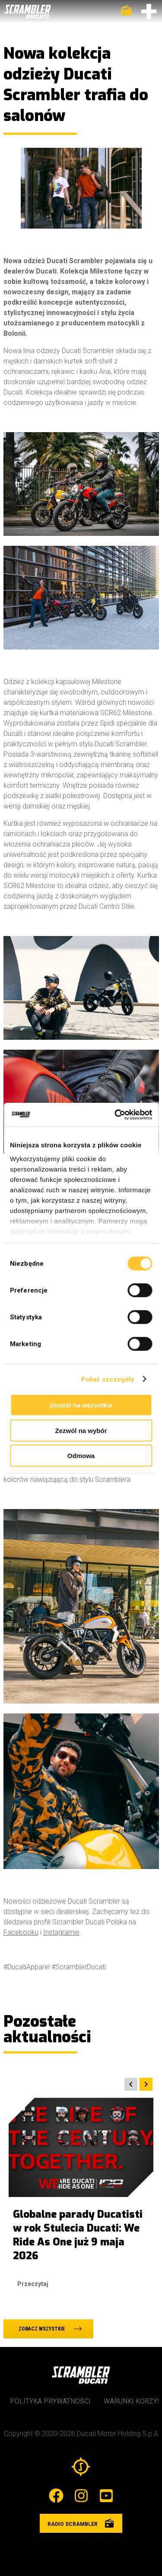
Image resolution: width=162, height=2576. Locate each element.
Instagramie (61, 1932)
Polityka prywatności (50, 2401)
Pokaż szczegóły (108, 1379)
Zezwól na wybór (81, 1430)
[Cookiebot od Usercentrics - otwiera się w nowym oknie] (115, 1114)
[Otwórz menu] (149, 11)
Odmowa (81, 1455)
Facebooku (20, 1932)
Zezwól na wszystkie (81, 1405)
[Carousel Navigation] (79, 2084)
